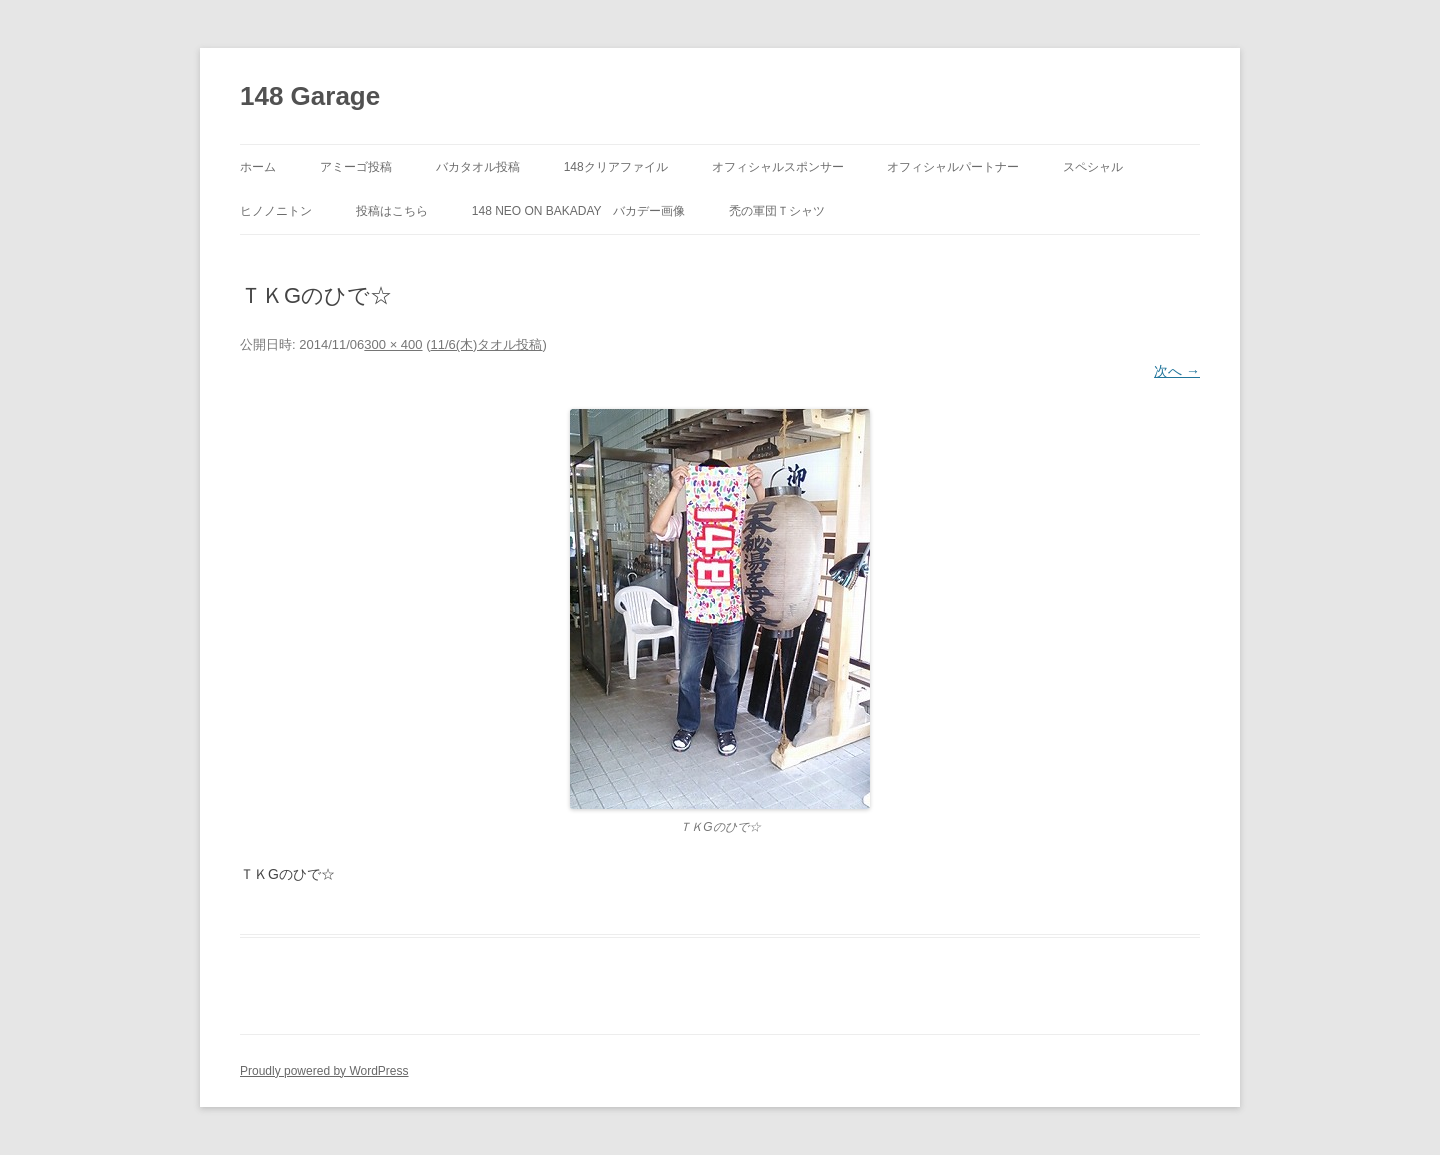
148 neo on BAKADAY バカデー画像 (579, 211)
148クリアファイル (616, 167)
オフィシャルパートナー (953, 167)
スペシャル (1093, 167)
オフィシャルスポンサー (778, 167)
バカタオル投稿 (478, 167)
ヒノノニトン (276, 211)
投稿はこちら (392, 211)
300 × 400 (393, 344)
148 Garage (310, 96)
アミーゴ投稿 (356, 167)
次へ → (1177, 371)
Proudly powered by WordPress (324, 1071)
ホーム (258, 167)
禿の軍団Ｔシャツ (777, 211)
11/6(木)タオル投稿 (486, 344)
